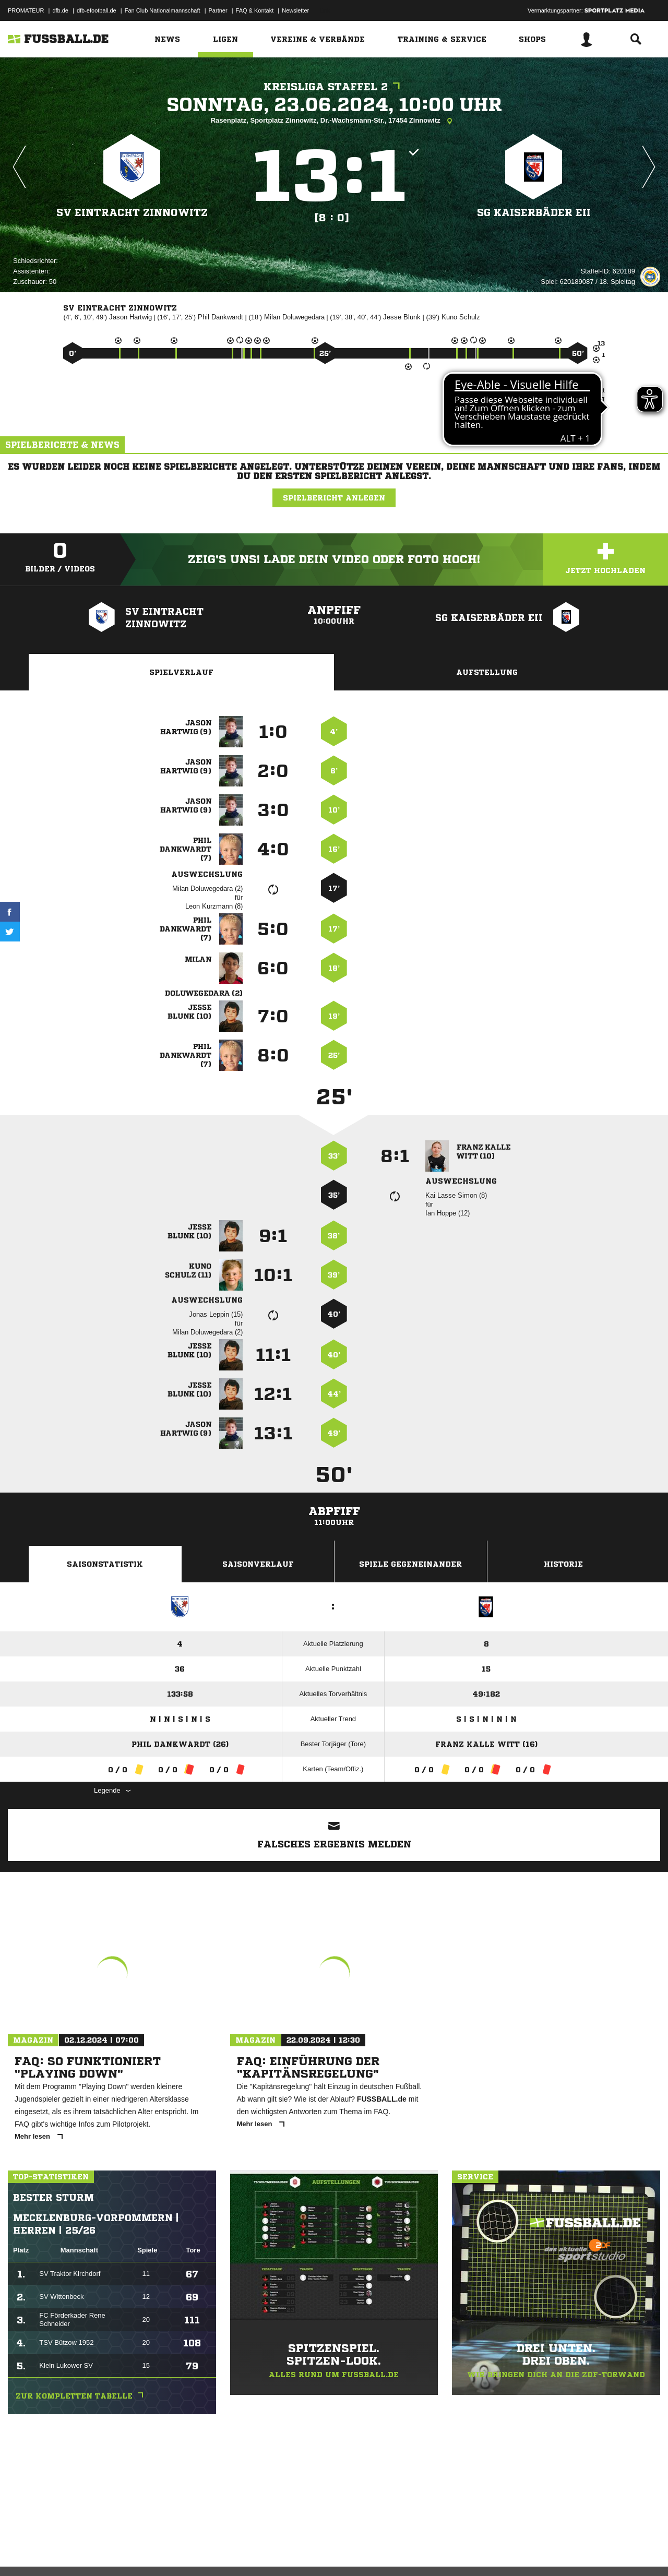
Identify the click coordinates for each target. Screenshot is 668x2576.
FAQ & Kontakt (255, 10)
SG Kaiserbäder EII (533, 212)
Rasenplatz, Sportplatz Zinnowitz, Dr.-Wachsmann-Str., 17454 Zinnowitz (334, 121)
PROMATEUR (26, 10)
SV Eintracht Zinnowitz (132, 212)
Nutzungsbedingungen (139, 2551)
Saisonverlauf (258, 1564)
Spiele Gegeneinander (410, 1564)
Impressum (22, 2551)
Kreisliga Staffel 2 (334, 86)
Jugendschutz (195, 2551)
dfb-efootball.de (96, 10)
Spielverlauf (181, 672)
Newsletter (295, 10)
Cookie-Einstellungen (314, 2551)
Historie (563, 1564)
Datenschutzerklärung (74, 2551)
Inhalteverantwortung (250, 2551)
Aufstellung (487, 672)
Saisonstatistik (105, 1564)
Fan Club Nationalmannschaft (162, 10)
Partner (218, 10)
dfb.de (60, 10)
